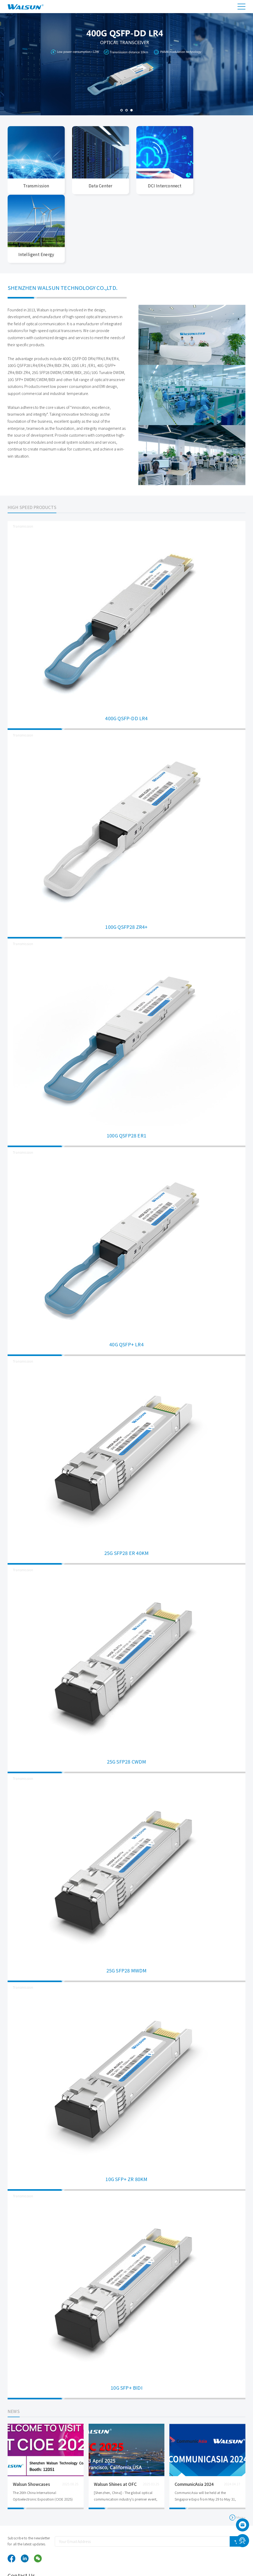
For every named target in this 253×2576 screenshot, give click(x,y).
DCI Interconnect (157, 185)
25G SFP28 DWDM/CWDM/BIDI (57, 303)
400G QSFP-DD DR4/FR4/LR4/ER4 (91, 289)
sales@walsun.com (222, 2539)
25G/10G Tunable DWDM (103, 303)
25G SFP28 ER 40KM (126, 1483)
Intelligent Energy (218, 185)
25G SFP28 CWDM (126, 1692)
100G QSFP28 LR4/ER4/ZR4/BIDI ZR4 (38, 296)
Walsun (42, 2560)
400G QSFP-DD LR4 (126, 649)
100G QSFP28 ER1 (126, 1066)
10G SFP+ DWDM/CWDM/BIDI (31, 310)
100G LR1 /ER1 (83, 296)
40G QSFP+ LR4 (126, 1275)
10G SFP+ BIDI (126, 2318)
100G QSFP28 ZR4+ (126, 857)
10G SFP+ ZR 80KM (126, 2110)
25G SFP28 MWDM (126, 1901)
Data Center (96, 185)
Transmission (34, 185)
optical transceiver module (68, 2566)
